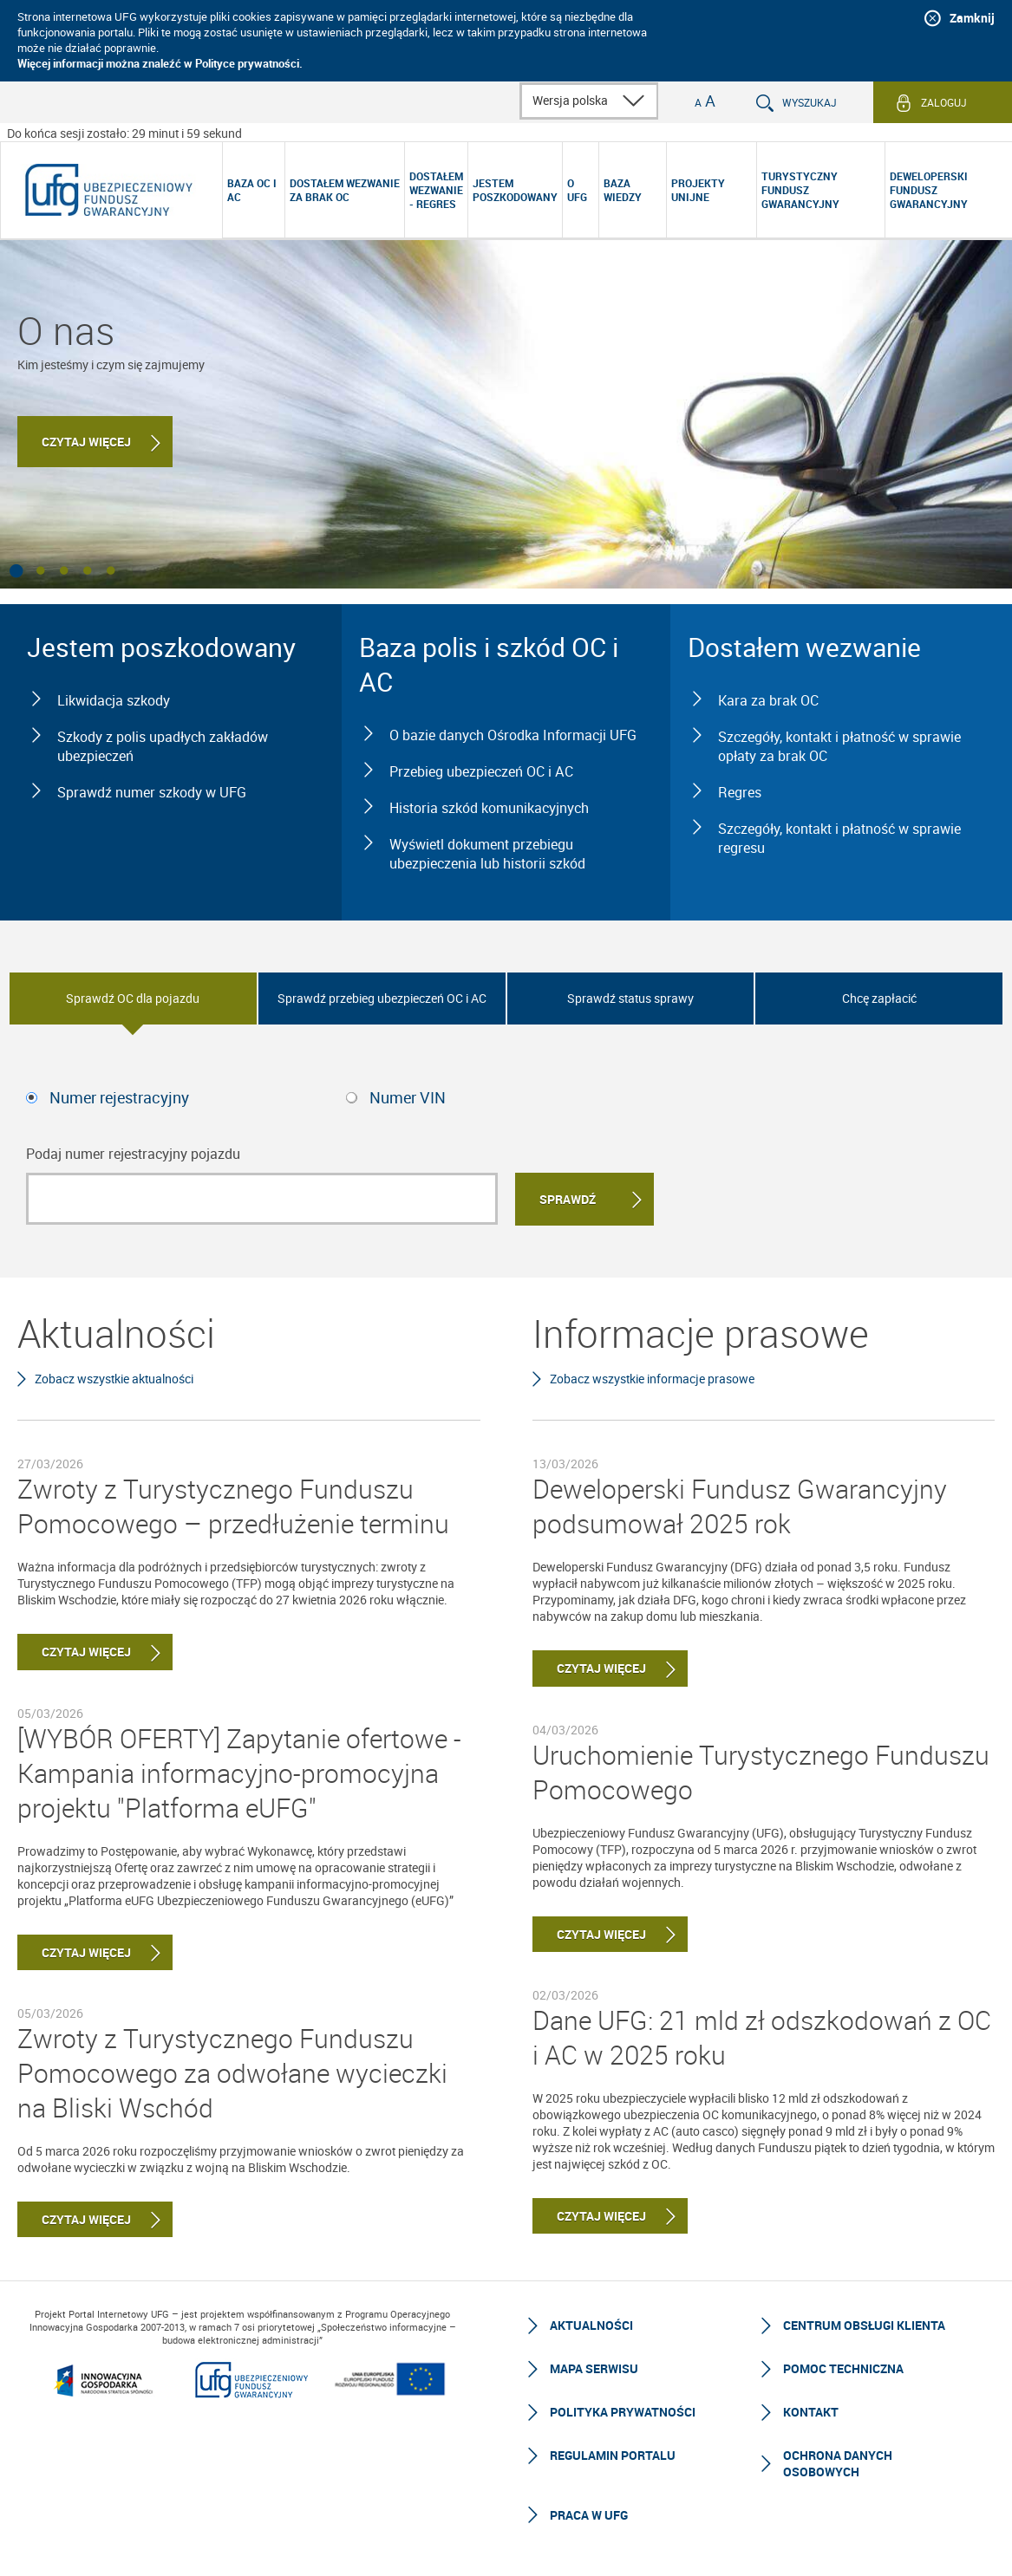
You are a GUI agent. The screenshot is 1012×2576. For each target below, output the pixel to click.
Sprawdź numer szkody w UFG (151, 792)
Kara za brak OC (768, 700)
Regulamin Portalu (613, 2455)
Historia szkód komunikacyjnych (489, 807)
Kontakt (811, 2412)
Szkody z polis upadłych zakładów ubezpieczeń (162, 746)
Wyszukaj (809, 102)
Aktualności (591, 2325)
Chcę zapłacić (879, 998)
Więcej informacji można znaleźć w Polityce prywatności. (160, 63)
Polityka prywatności (622, 2412)
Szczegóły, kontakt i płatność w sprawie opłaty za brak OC (839, 746)
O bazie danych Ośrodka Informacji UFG (513, 735)
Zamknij (972, 18)
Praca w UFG (589, 2515)
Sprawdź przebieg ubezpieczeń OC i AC (381, 998)
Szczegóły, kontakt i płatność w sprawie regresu (839, 838)
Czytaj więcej (86, 441)
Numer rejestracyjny (119, 1097)
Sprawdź (567, 1199)
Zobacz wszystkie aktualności (114, 1378)
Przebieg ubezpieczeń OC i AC (481, 771)
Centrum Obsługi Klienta (864, 2325)
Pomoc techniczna (843, 2368)
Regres (739, 792)
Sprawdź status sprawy (630, 998)
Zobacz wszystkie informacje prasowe (652, 1378)
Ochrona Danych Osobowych (837, 2463)
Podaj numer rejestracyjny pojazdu (133, 1153)
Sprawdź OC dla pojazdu (132, 998)
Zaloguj (944, 102)
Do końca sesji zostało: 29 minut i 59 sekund (124, 133)
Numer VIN (407, 1097)
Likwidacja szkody (113, 700)
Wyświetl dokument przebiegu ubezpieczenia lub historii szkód (487, 854)
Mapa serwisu (594, 2368)
